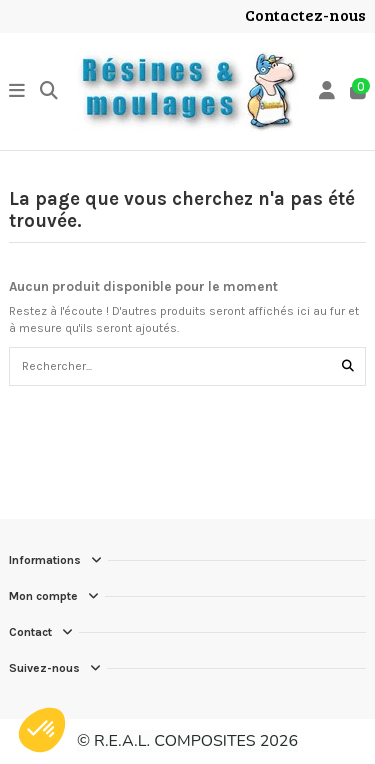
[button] (42, 730)
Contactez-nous (305, 14)
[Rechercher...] (348, 366)
